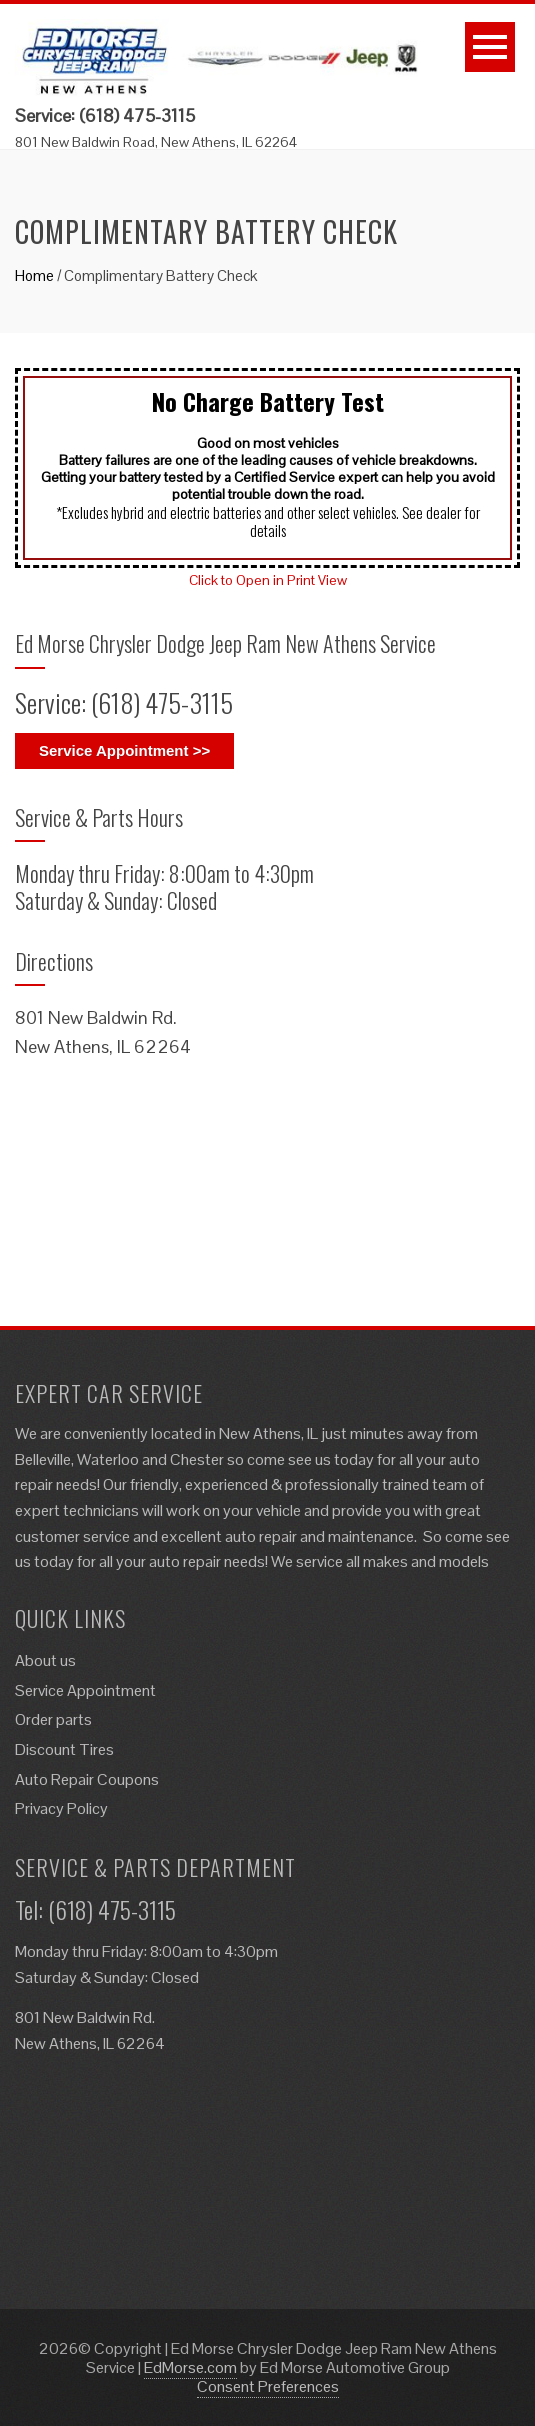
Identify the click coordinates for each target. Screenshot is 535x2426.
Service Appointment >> (124, 750)
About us (45, 1660)
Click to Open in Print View (268, 580)
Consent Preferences (268, 2386)
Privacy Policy (61, 1808)
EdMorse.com (190, 2367)
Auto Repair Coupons (87, 1779)
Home (34, 275)
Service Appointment (85, 1690)
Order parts (53, 1719)
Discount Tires (64, 1749)
